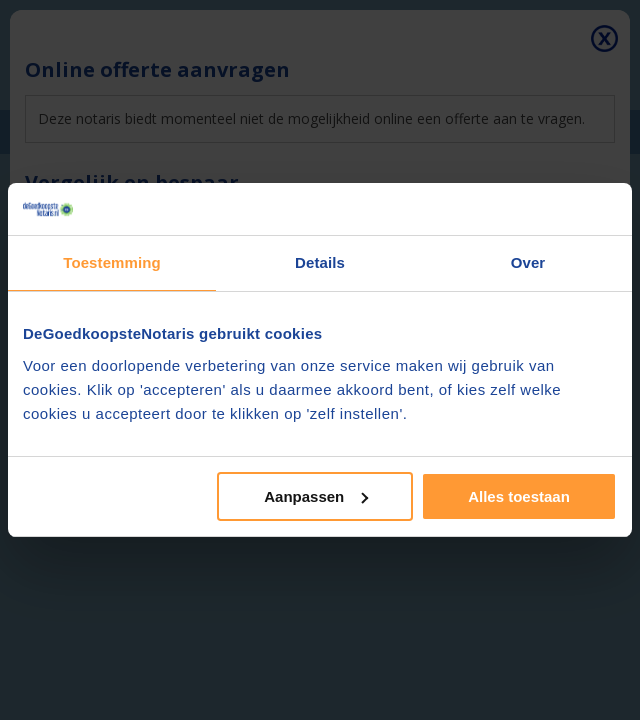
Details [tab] (320, 262)
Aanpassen (316, 496)
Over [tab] (528, 262)
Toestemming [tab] (112, 262)
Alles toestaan (519, 496)
